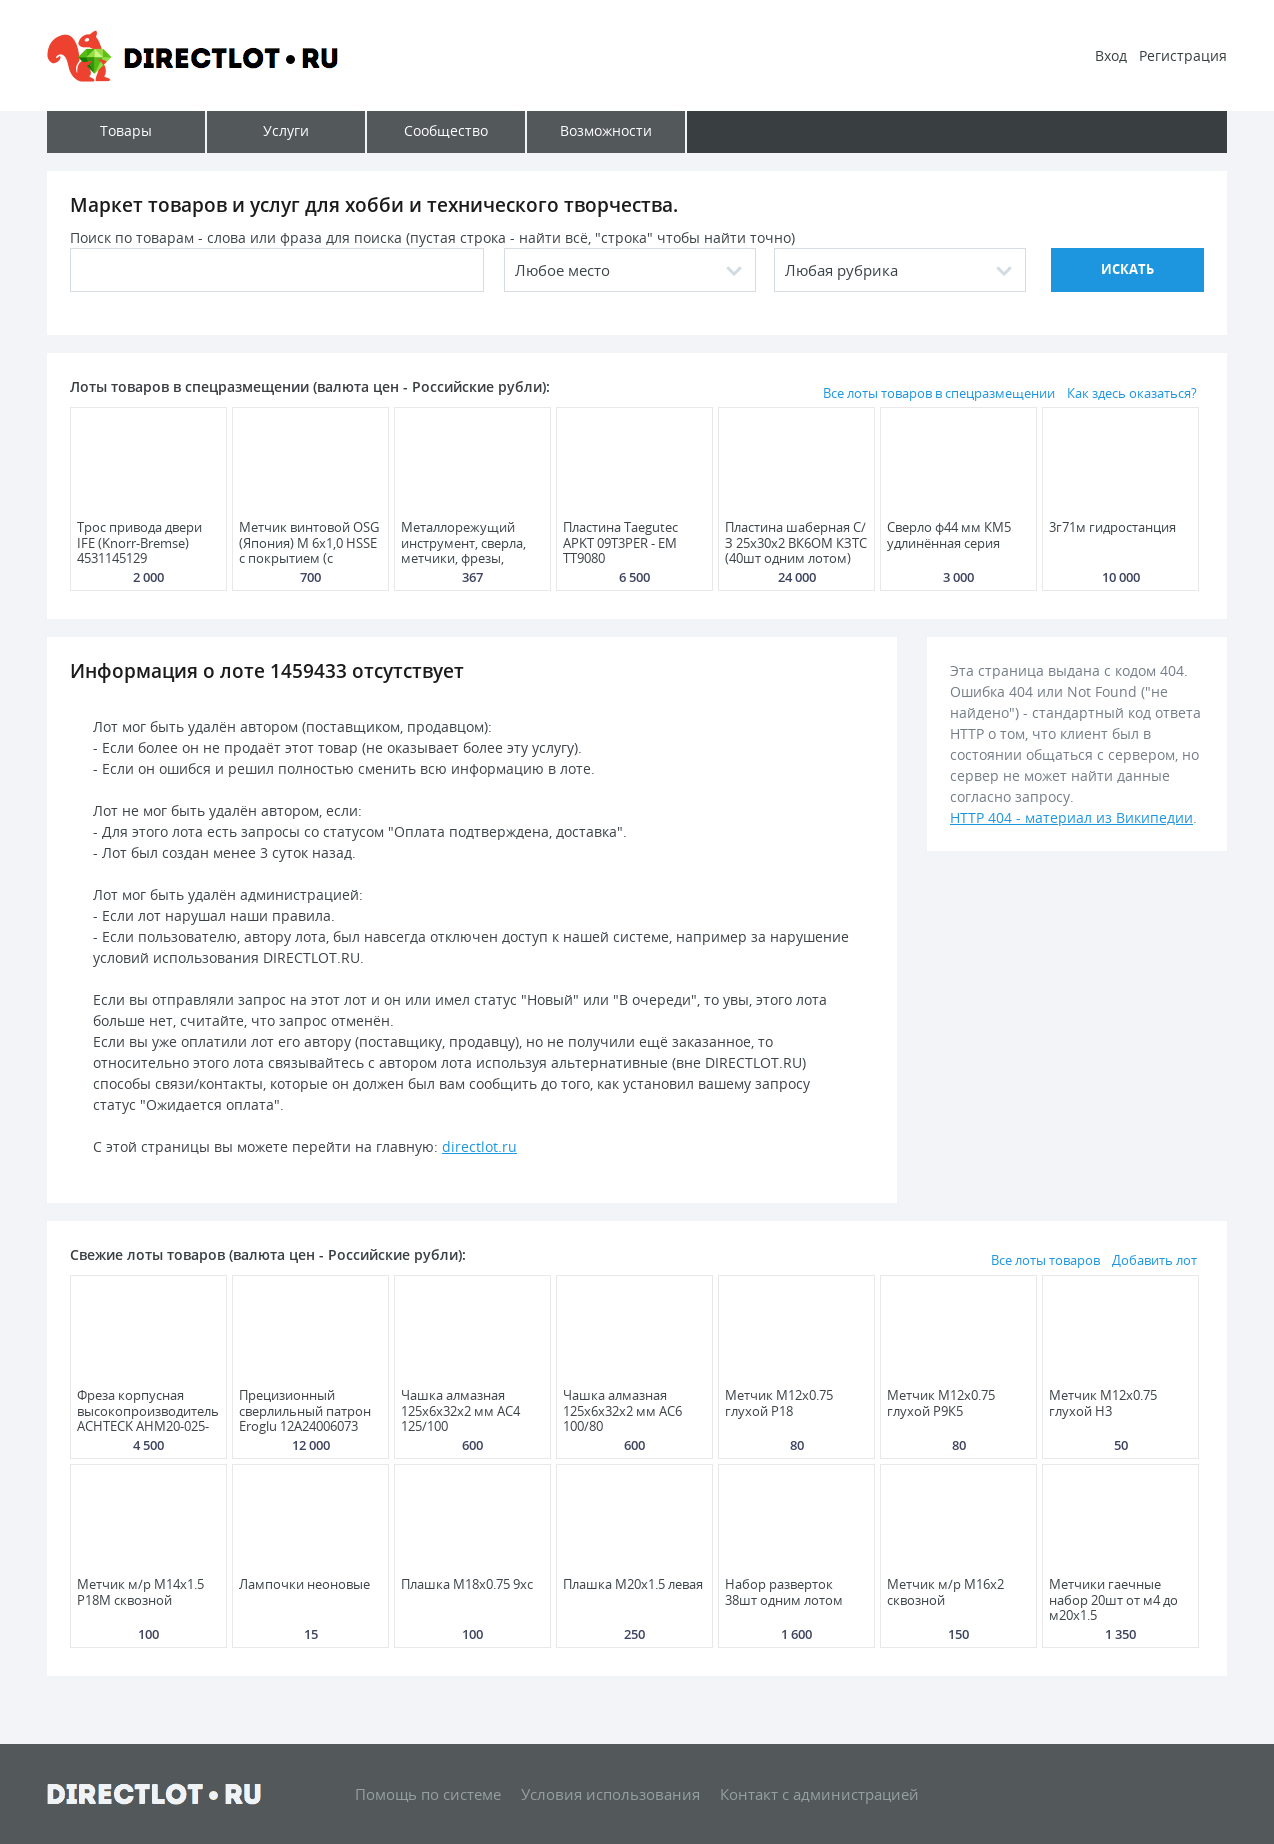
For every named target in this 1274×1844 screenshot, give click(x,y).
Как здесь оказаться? (1132, 393)
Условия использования (610, 1794)
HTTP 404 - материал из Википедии (1071, 817)
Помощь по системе (428, 1794)
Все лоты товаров (1045, 1260)
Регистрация (1183, 55)
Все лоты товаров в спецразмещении (939, 393)
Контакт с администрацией (819, 1794)
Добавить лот (1154, 1260)
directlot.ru (479, 1146)
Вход (1111, 55)
